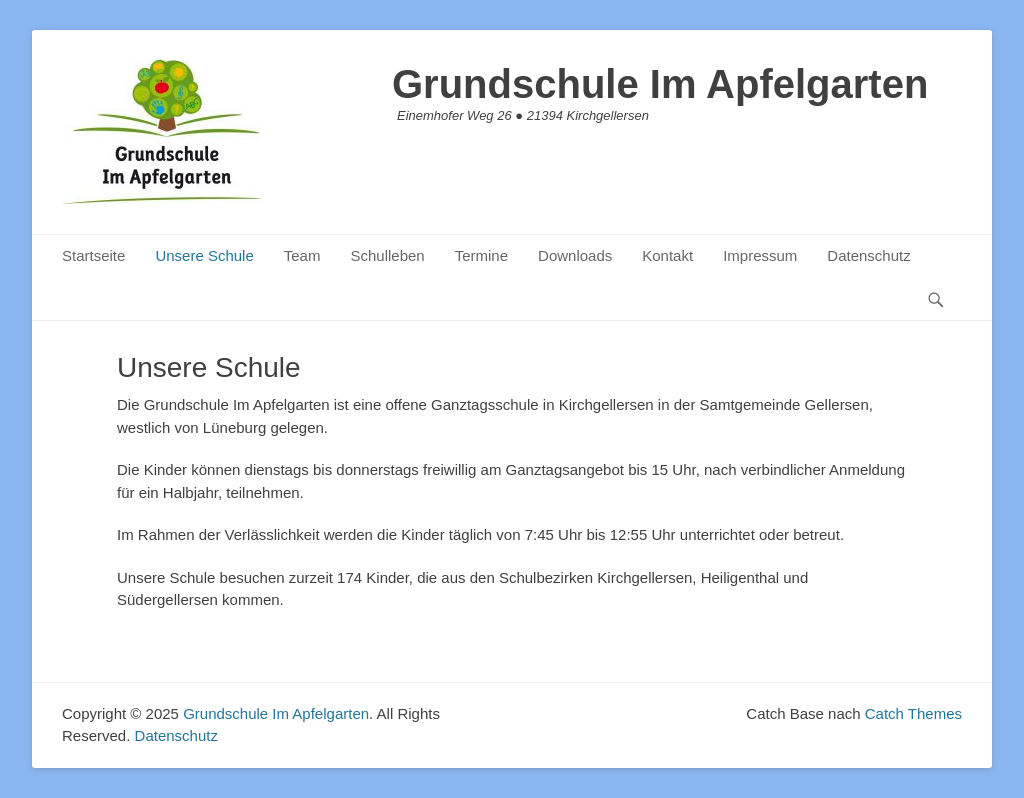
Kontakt (667, 255)
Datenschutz (868, 255)
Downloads (575, 255)
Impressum (760, 255)
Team (302, 255)
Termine (481, 255)
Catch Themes (913, 713)
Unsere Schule (204, 255)
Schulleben (387, 255)
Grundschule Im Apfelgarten (660, 84)
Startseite (93, 255)
